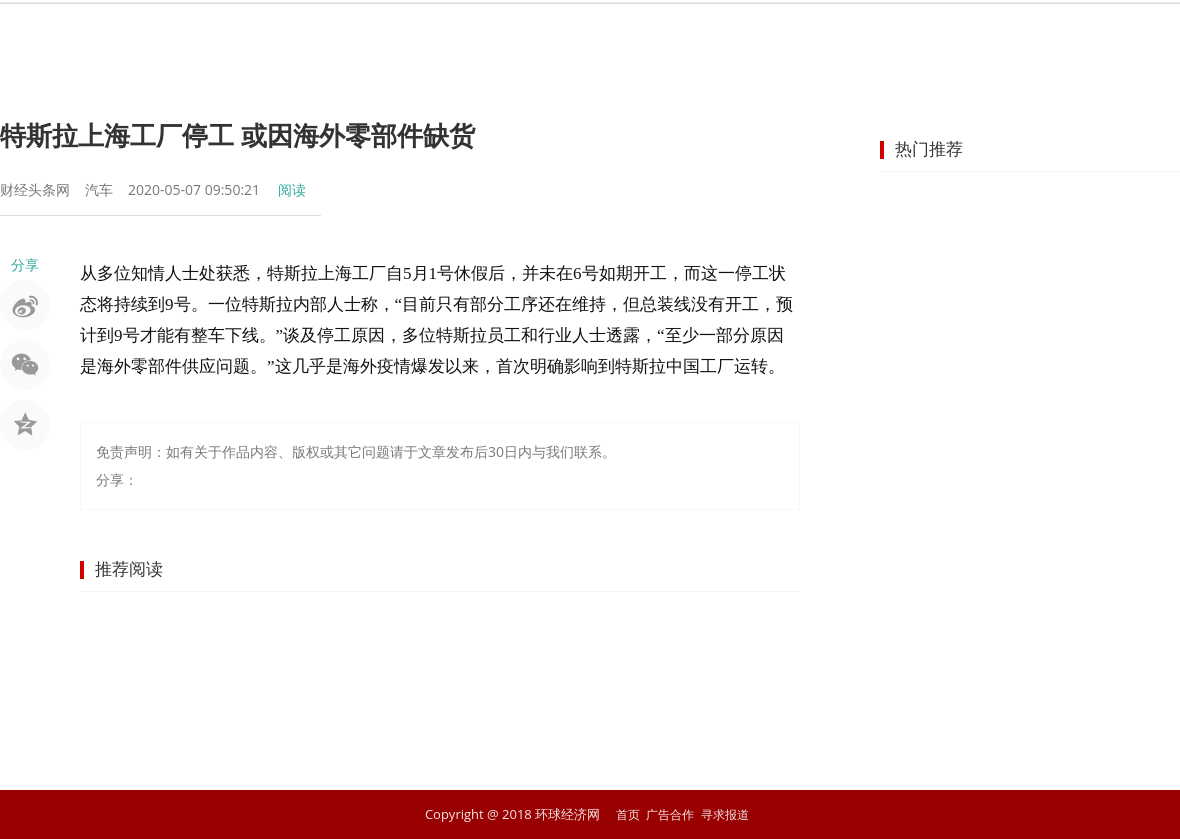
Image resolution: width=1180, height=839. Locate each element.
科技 (862, 35)
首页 (286, 35)
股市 (430, 35)
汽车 (790, 35)
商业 (574, 35)
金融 (502, 35)
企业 (646, 35)
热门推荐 (929, 148)
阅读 (292, 189)
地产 (718, 35)
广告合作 (669, 814)
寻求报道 (728, 814)
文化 (934, 35)
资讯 (358, 35)
